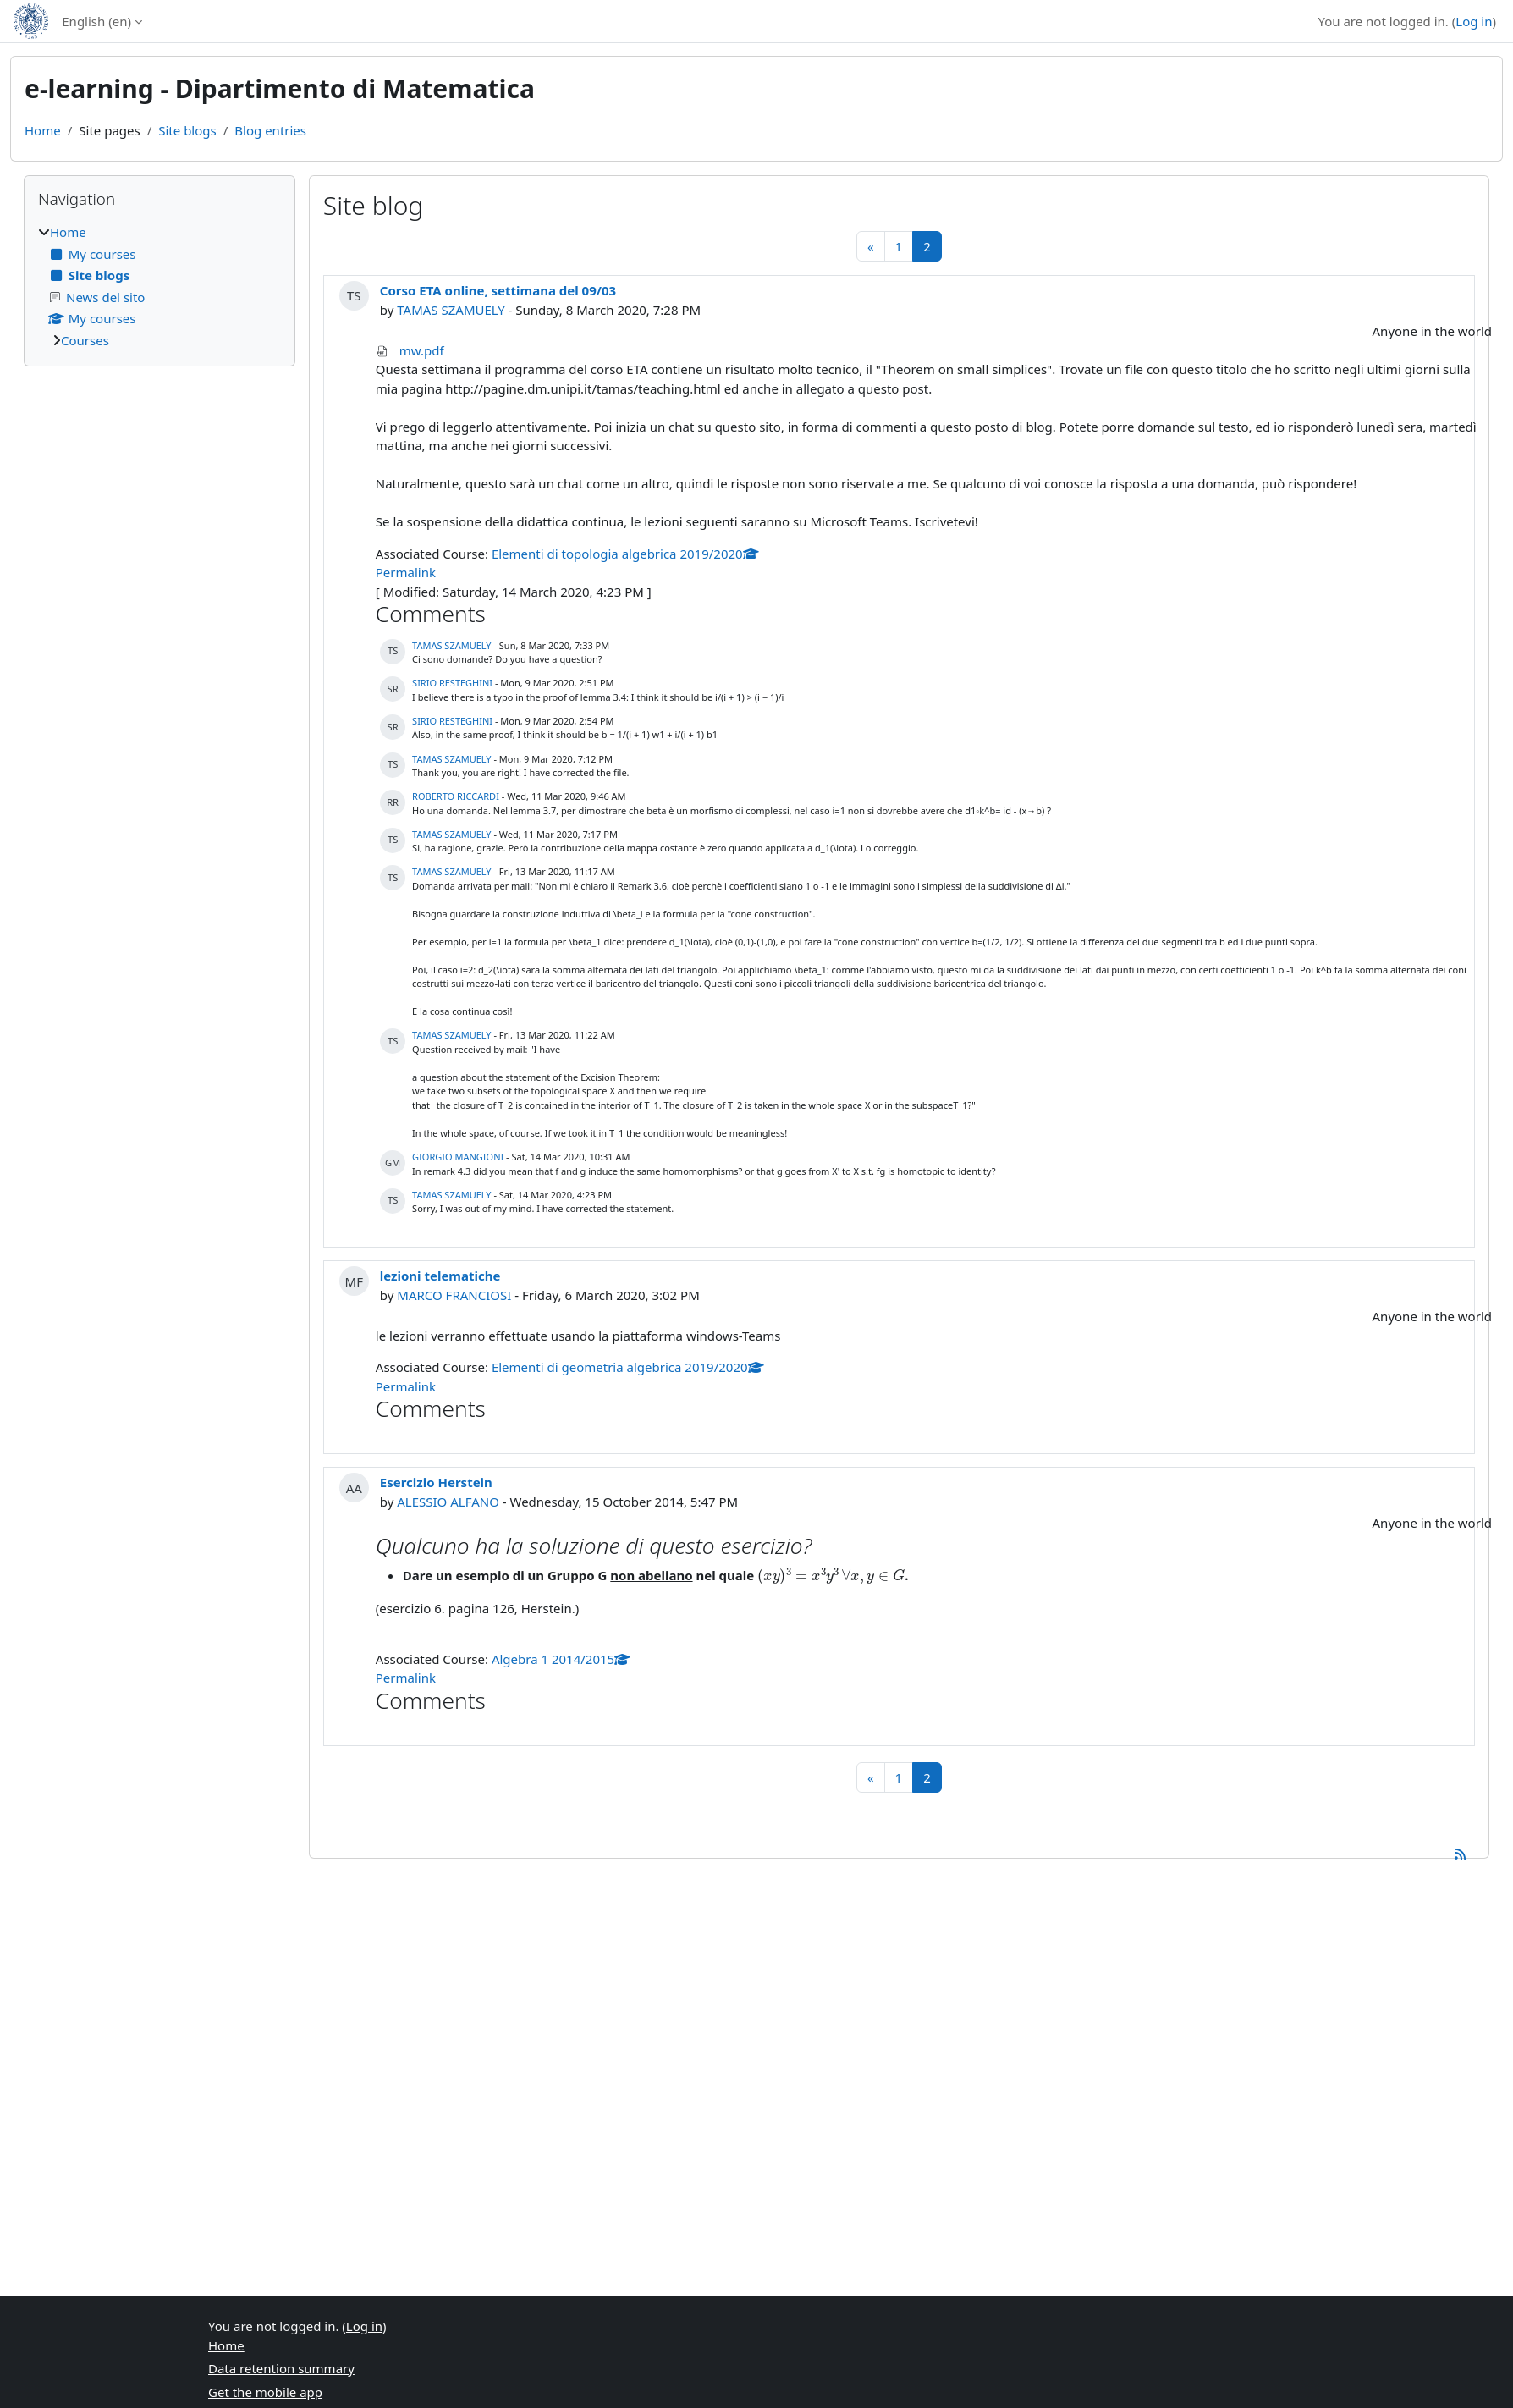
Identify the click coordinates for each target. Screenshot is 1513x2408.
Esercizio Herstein (436, 1482)
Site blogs (187, 130)
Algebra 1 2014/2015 (561, 1658)
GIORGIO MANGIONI (457, 1156)
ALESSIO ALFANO (448, 1501)
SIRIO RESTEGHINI (452, 682)
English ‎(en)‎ (96, 21)
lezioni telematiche (440, 1275)
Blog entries (270, 130)
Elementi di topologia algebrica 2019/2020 (625, 553)
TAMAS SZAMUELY (450, 309)
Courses (85, 340)
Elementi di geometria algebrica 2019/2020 (627, 1366)
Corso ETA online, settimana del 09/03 (498, 290)
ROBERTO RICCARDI (455, 796)
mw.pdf (421, 350)
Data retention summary (281, 2368)
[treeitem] (159, 286)
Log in (1473, 21)
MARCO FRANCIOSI (454, 1295)
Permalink (406, 572)
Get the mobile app (265, 2391)
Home (43, 130)
